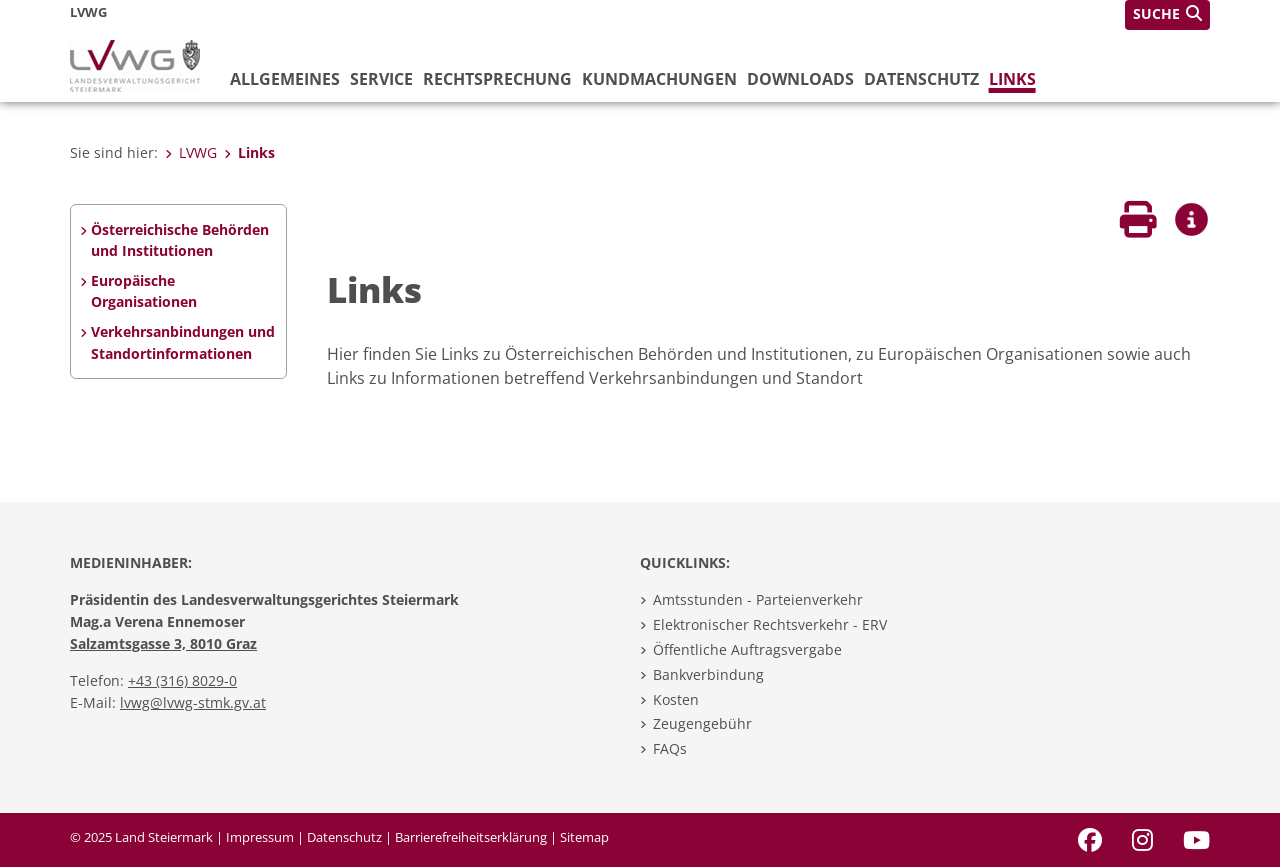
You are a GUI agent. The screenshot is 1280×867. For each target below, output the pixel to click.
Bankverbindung (708, 674)
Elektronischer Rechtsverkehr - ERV (770, 624)
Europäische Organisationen (144, 291)
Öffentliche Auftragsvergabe (747, 649)
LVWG (191, 152)
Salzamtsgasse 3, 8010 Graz (163, 643)
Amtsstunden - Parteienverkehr (758, 599)
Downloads (800, 79)
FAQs (670, 748)
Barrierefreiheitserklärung (471, 837)
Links (1012, 79)
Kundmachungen (659, 79)
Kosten (676, 699)
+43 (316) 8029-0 (182, 680)
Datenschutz (921, 79)
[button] (1167, 15)
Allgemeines (285, 79)
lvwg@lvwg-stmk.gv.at (193, 702)
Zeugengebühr (702, 723)
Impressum (260, 837)
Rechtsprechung (497, 79)
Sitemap (584, 837)
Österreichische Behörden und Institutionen (180, 240)
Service (381, 79)
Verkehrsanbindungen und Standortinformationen (183, 342)
